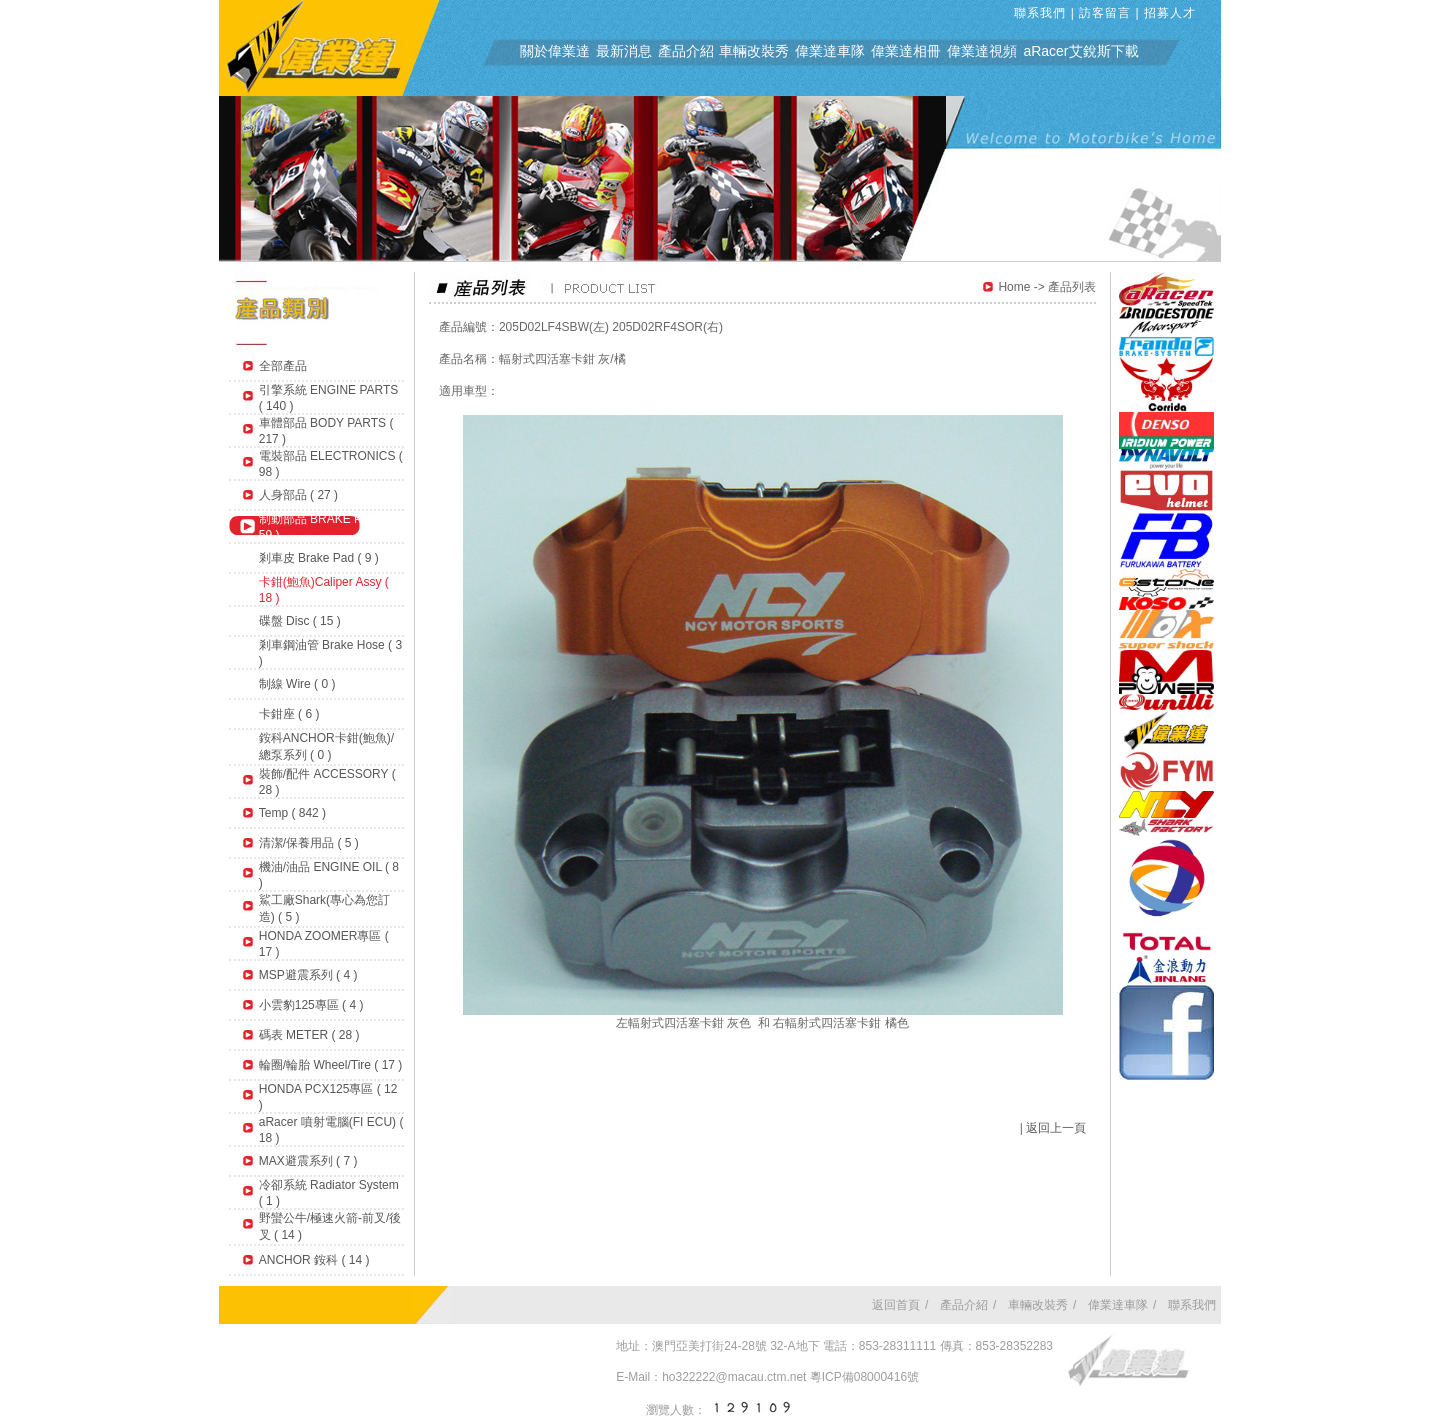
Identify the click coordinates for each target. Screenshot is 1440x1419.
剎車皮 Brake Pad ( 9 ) (319, 558)
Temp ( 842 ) (292, 813)
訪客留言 (1105, 13)
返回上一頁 (1056, 1128)
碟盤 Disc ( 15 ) (300, 621)
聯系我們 (1040, 13)
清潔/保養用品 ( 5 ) (309, 843)
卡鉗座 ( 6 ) (289, 714)
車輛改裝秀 (754, 51)
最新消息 (624, 51)
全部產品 (283, 366)
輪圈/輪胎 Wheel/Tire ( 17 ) (331, 1065)
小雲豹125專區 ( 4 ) (311, 1005)
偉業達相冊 (906, 51)
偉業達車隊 (830, 51)
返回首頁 (896, 1305)
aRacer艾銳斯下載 (1080, 51)
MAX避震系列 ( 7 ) (308, 1161)
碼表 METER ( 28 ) (309, 1035)
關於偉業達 (555, 51)
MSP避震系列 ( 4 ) (308, 975)
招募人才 (1170, 13)
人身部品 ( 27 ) (298, 495)
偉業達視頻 (982, 51)
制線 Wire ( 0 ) (297, 684)
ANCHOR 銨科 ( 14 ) (314, 1260)
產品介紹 (686, 51)
